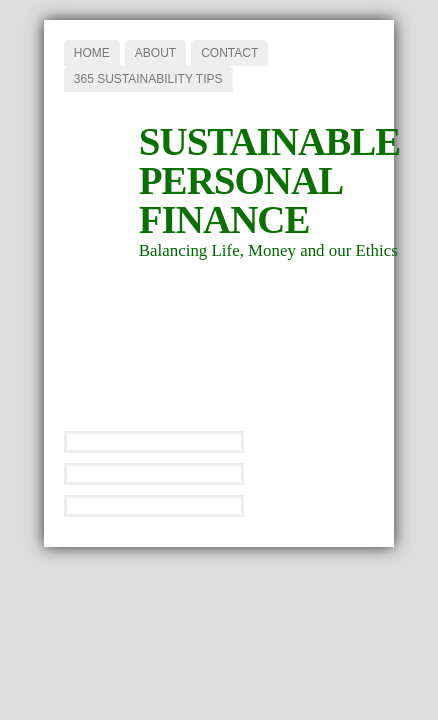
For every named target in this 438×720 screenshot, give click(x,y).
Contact (229, 53)
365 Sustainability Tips (148, 79)
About (155, 53)
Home (92, 53)
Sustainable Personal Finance (269, 180)
